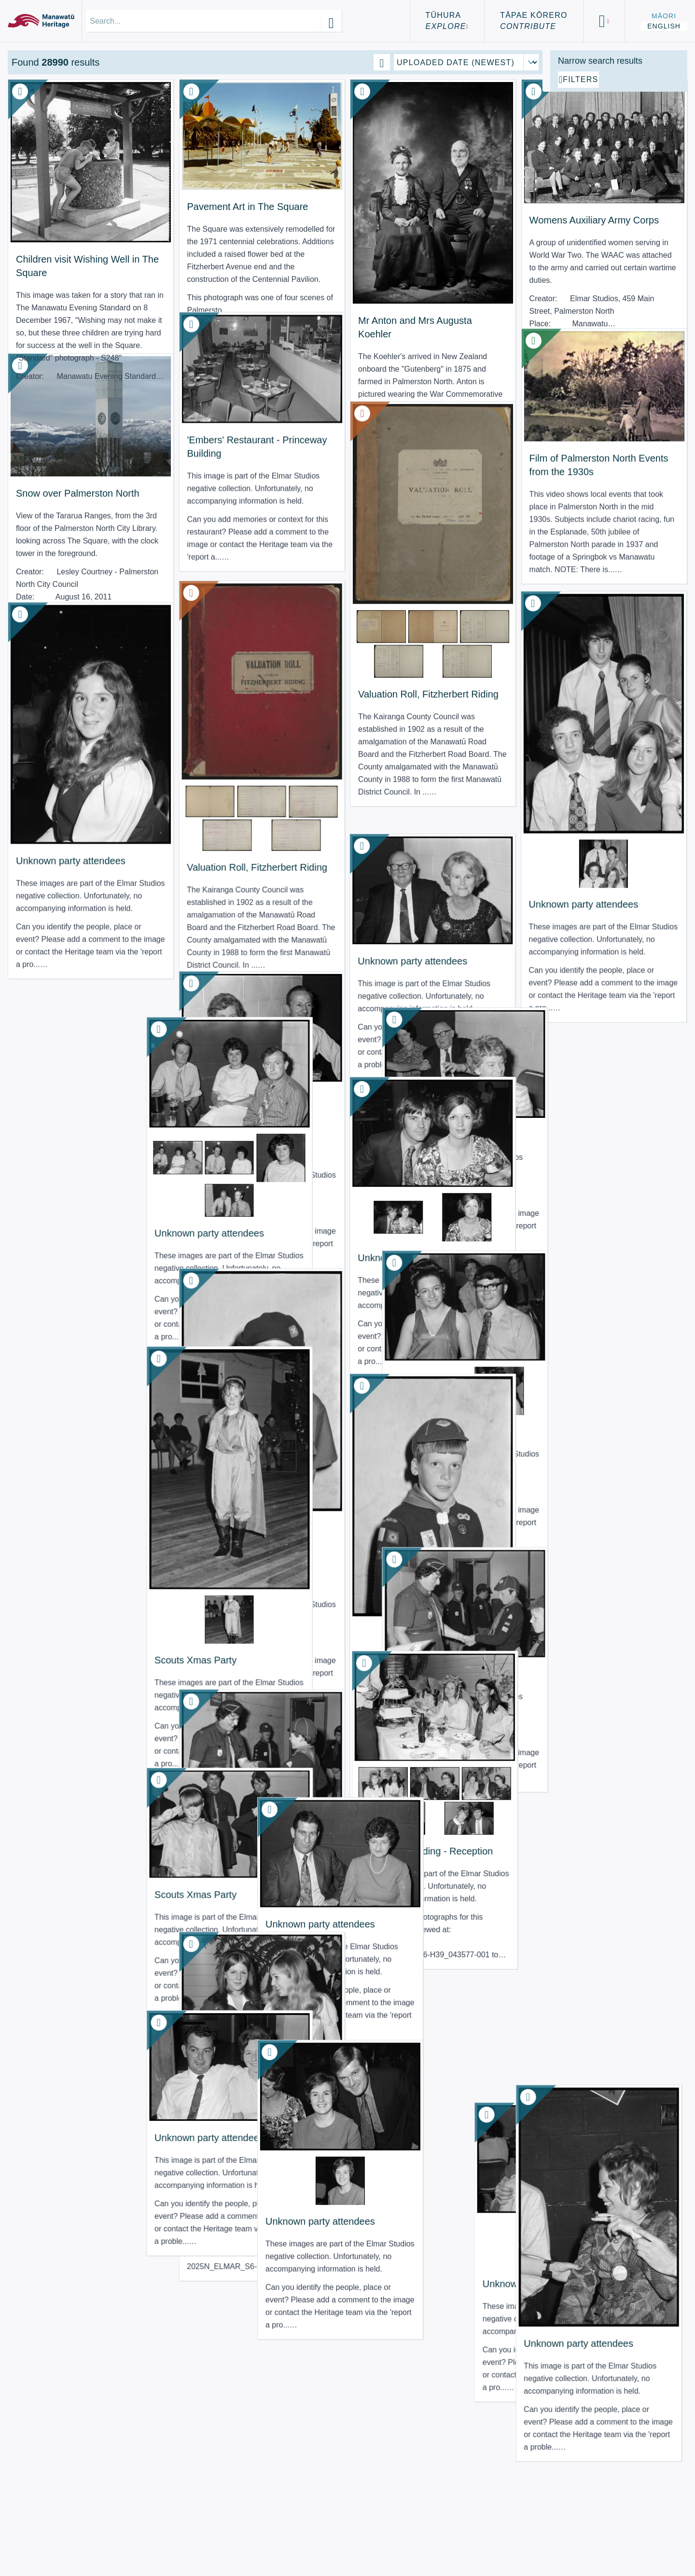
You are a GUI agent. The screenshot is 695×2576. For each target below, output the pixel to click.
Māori (664, 16)
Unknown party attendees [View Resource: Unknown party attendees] (474, 827)
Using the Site (50, 2546)
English (664, 26)
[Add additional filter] (619, 189)
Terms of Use (47, 2535)
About (30, 2523)
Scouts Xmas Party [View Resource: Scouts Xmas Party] (192, 1451)
